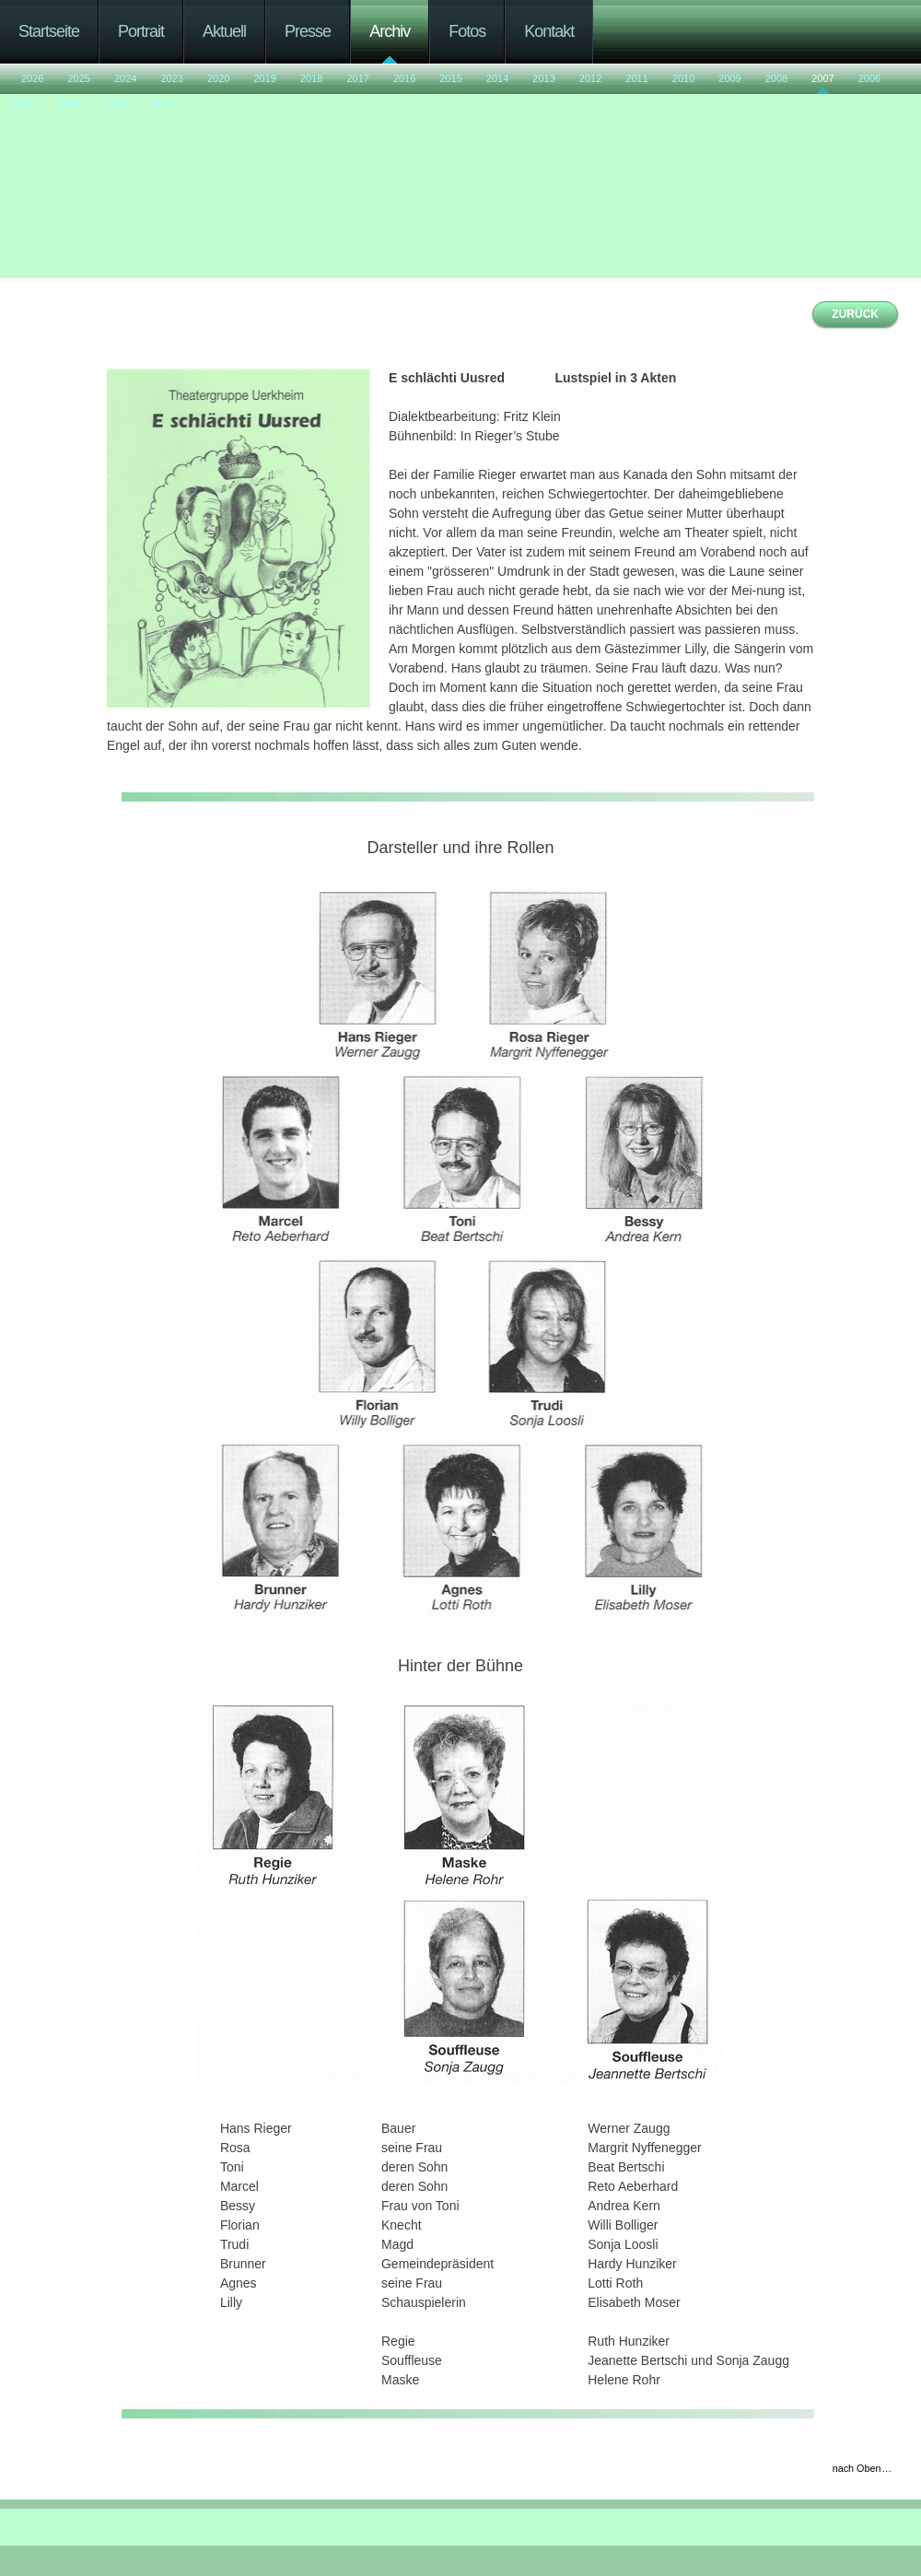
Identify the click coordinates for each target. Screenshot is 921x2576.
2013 (543, 78)
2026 (32, 78)
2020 (218, 78)
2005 (23, 103)
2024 (125, 78)
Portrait (141, 31)
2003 (116, 103)
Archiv (389, 31)
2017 (357, 78)
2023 (171, 78)
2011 (636, 78)
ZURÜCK (855, 314)
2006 (869, 78)
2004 (69, 103)
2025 (78, 78)
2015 (450, 78)
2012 (590, 78)
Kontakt (549, 31)
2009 (729, 78)
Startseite (48, 31)
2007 (822, 78)
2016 (404, 78)
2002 (162, 103)
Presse (308, 31)
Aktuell (224, 31)
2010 (683, 78)
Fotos (467, 31)
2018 (311, 78)
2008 (776, 78)
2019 (264, 78)
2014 (497, 78)
